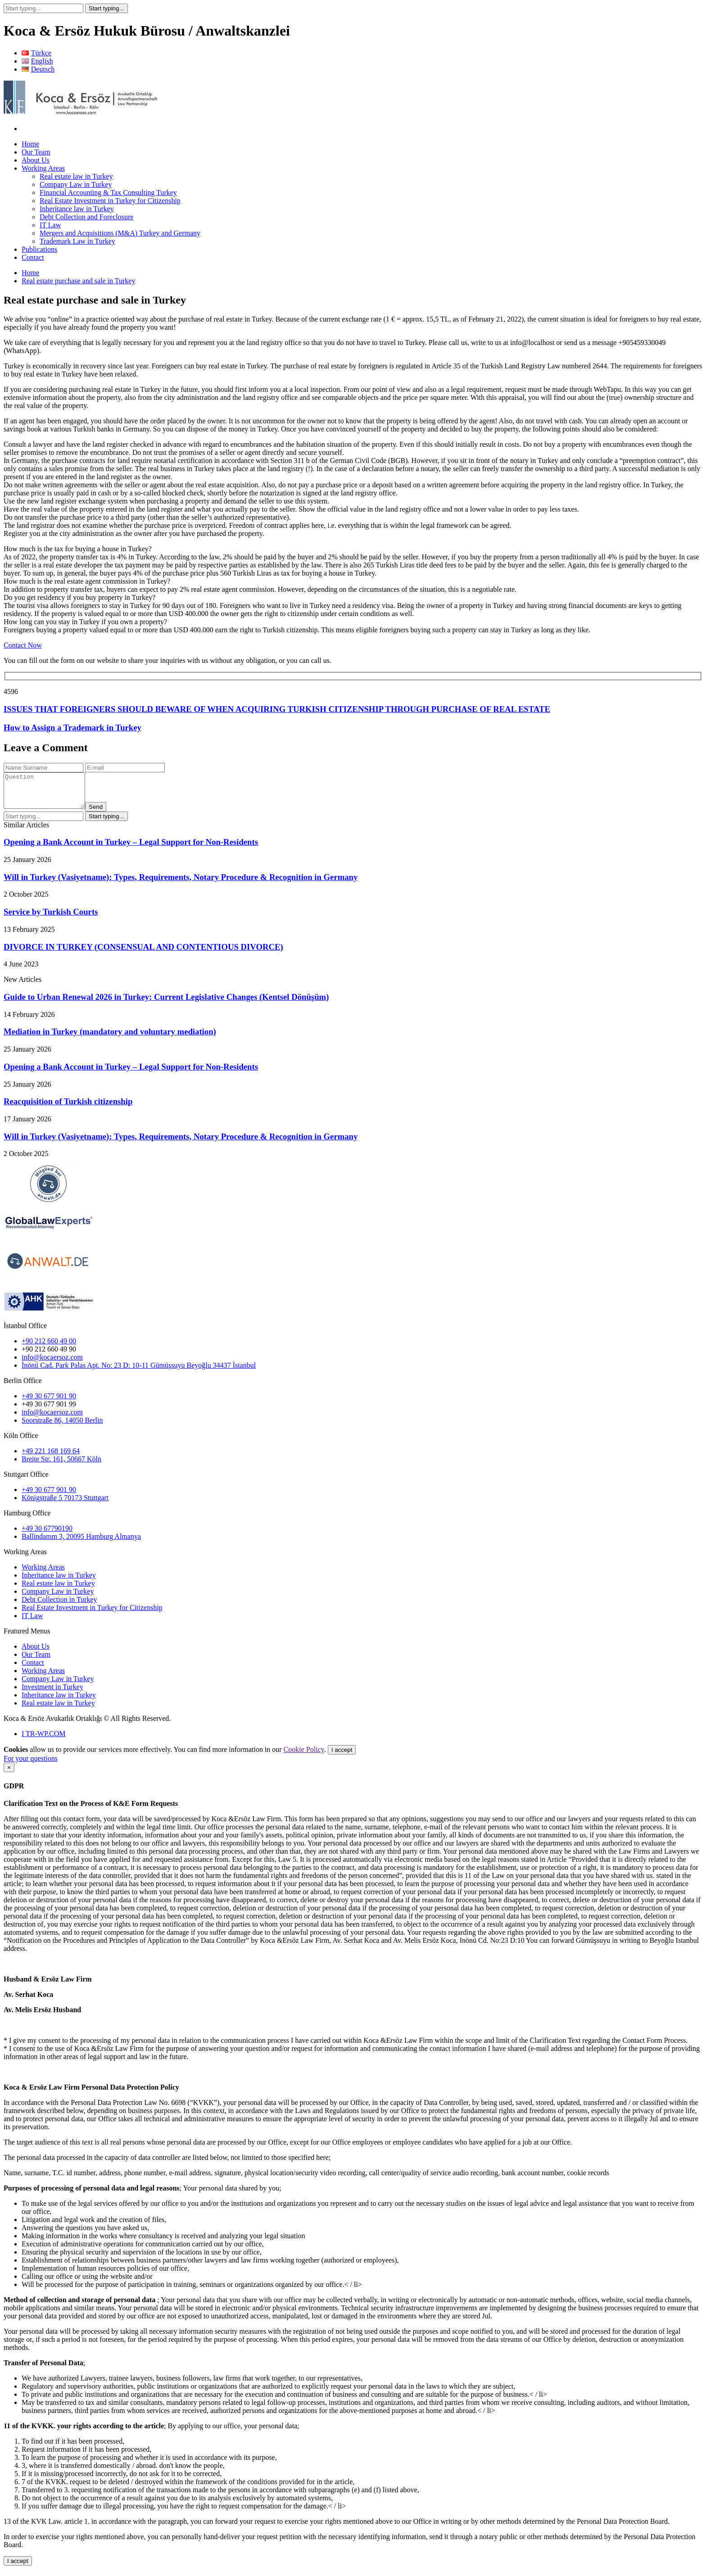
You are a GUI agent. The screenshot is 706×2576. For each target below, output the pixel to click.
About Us (36, 160)
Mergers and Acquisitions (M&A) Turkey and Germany (120, 233)
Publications (39, 249)
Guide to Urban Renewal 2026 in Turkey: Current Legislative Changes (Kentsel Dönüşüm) (166, 1003)
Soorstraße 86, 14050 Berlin (62, 1427)
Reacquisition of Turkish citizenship (68, 1108)
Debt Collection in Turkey (59, 1606)
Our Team (36, 152)
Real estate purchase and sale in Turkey (78, 281)
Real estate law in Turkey (76, 176)
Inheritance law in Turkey (77, 209)
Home (30, 144)
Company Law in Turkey (76, 184)
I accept (342, 1756)
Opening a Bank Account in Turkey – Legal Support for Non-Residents (131, 848)
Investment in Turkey (52, 1693)
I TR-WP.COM (44, 1740)
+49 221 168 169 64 (51, 1457)
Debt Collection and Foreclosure (86, 217)
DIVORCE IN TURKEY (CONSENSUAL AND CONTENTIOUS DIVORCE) (143, 953)
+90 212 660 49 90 (49, 1356)
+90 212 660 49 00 (49, 1347)
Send (105, 813)
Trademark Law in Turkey (77, 241)
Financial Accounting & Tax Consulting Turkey (108, 192)
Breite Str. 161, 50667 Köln (61, 1465)
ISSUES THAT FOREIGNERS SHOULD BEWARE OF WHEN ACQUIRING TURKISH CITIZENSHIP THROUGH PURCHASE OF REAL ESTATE (277, 709)
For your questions (31, 1765)
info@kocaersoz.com (52, 1364)
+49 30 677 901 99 (49, 1411)
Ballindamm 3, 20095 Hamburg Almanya (81, 1543)
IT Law (50, 225)
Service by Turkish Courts (51, 918)
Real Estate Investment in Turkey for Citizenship (110, 200)
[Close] (9, 1774)
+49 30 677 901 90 (49, 1402)
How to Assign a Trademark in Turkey (72, 727)
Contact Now (23, 645)
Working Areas (43, 168)
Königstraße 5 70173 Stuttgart (65, 1504)
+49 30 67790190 (47, 1535)
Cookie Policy (304, 1756)
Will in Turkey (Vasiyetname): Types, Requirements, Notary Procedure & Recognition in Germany (181, 884)
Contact (33, 257)
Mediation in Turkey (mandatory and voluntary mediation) (110, 1038)
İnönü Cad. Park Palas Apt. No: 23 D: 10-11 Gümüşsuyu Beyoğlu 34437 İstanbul (139, 1372)
